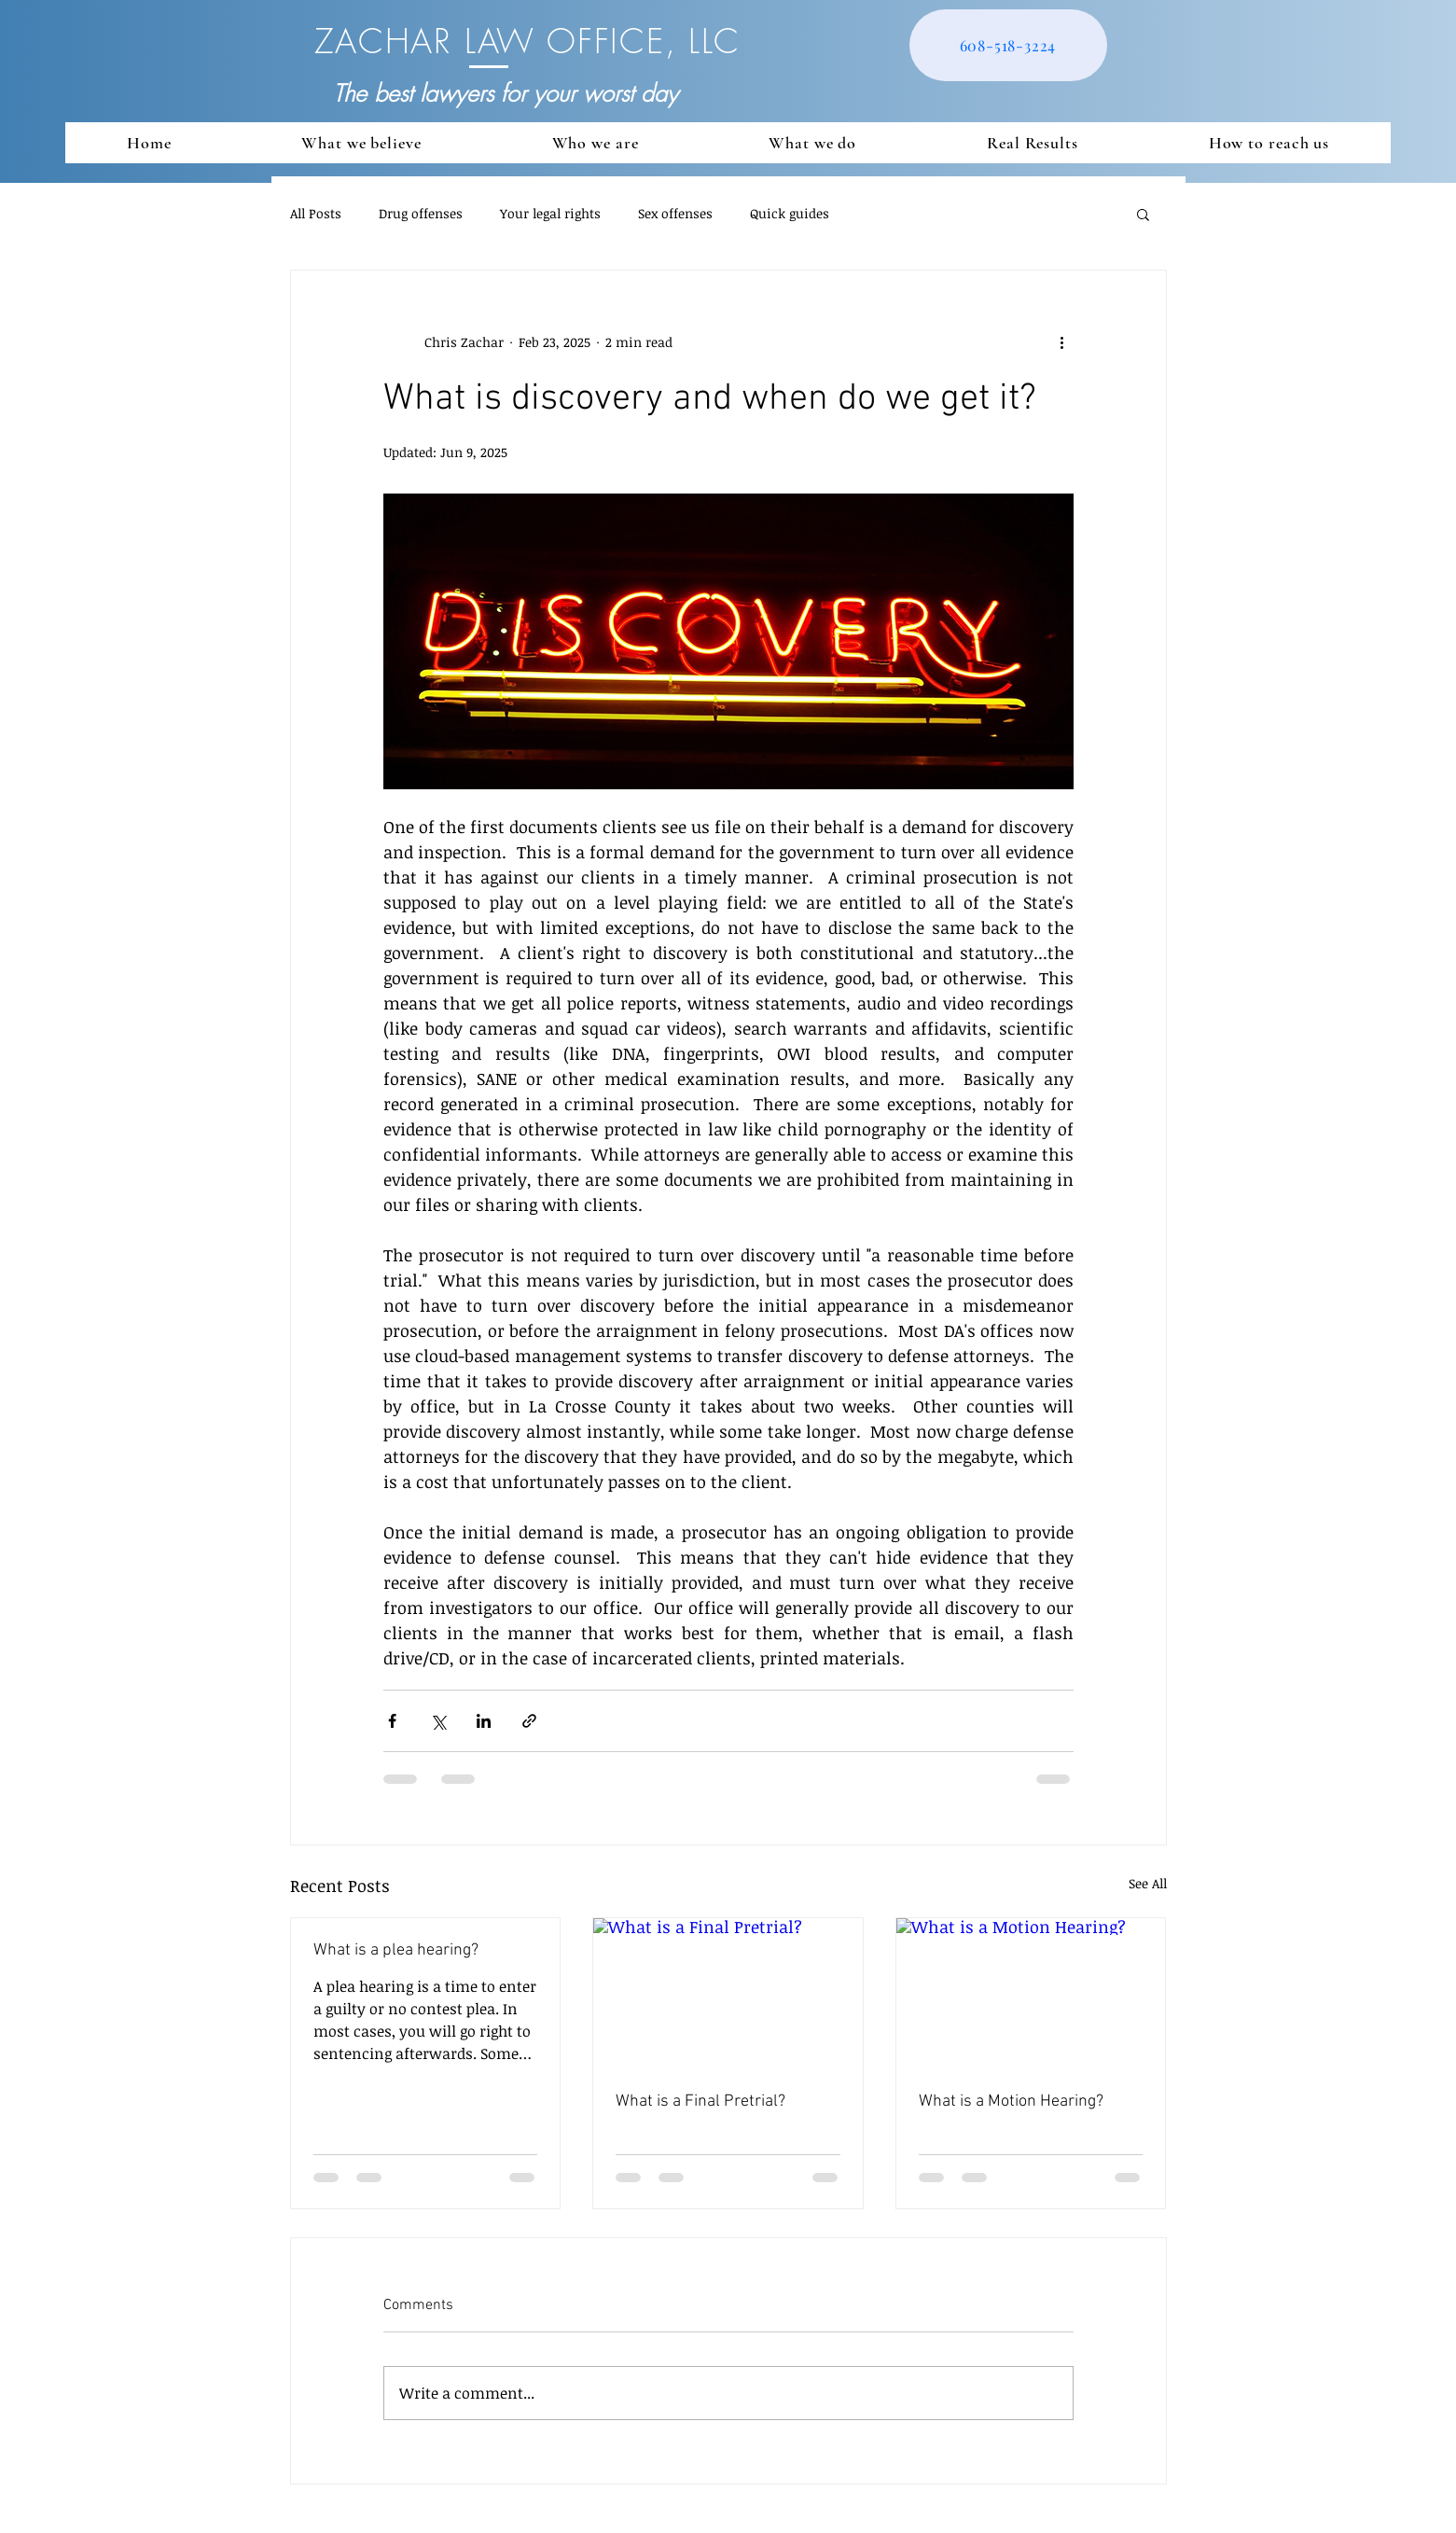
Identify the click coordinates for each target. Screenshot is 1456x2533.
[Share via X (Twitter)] (438, 1721)
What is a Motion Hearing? (1011, 2101)
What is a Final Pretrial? (700, 2101)
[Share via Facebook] (392, 1721)
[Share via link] (529, 1721)
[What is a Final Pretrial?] (728, 1993)
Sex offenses (675, 213)
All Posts (315, 213)
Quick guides (789, 213)
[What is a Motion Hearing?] (1031, 1993)
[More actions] (1062, 341)
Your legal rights (550, 213)
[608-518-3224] (1008, 45)
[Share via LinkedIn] (483, 1721)
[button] (1143, 213)
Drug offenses (421, 213)
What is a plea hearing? (395, 1950)
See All (1148, 1883)
